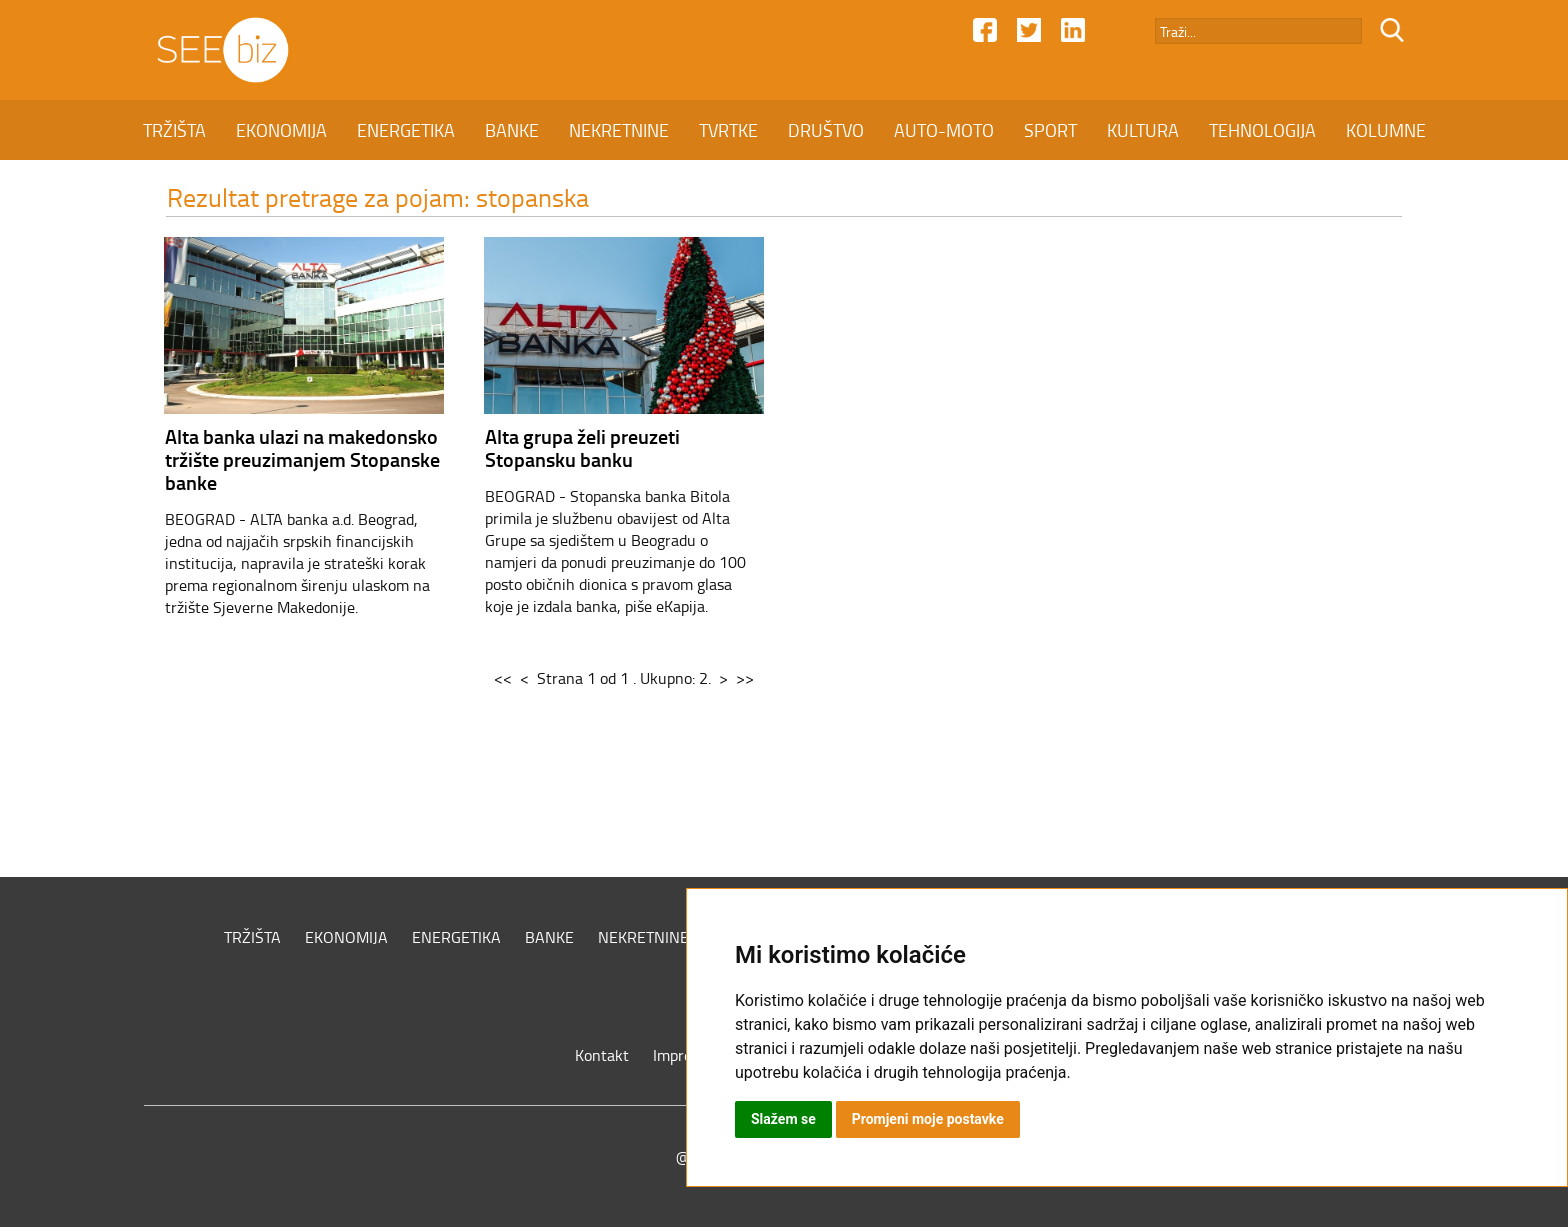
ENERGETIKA (406, 130)
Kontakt (602, 1055)
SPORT (1050, 130)
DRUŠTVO (826, 130)
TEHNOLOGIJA (1262, 130)
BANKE (512, 130)
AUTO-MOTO (944, 130)
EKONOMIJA (281, 130)
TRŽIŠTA (174, 130)
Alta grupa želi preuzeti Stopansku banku (582, 447)
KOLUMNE (1386, 130)
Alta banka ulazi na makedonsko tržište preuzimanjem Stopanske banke (302, 459)
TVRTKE (728, 130)
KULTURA (1143, 130)
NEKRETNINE (619, 130)
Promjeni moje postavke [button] (928, 1119)
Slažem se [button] (783, 1119)
